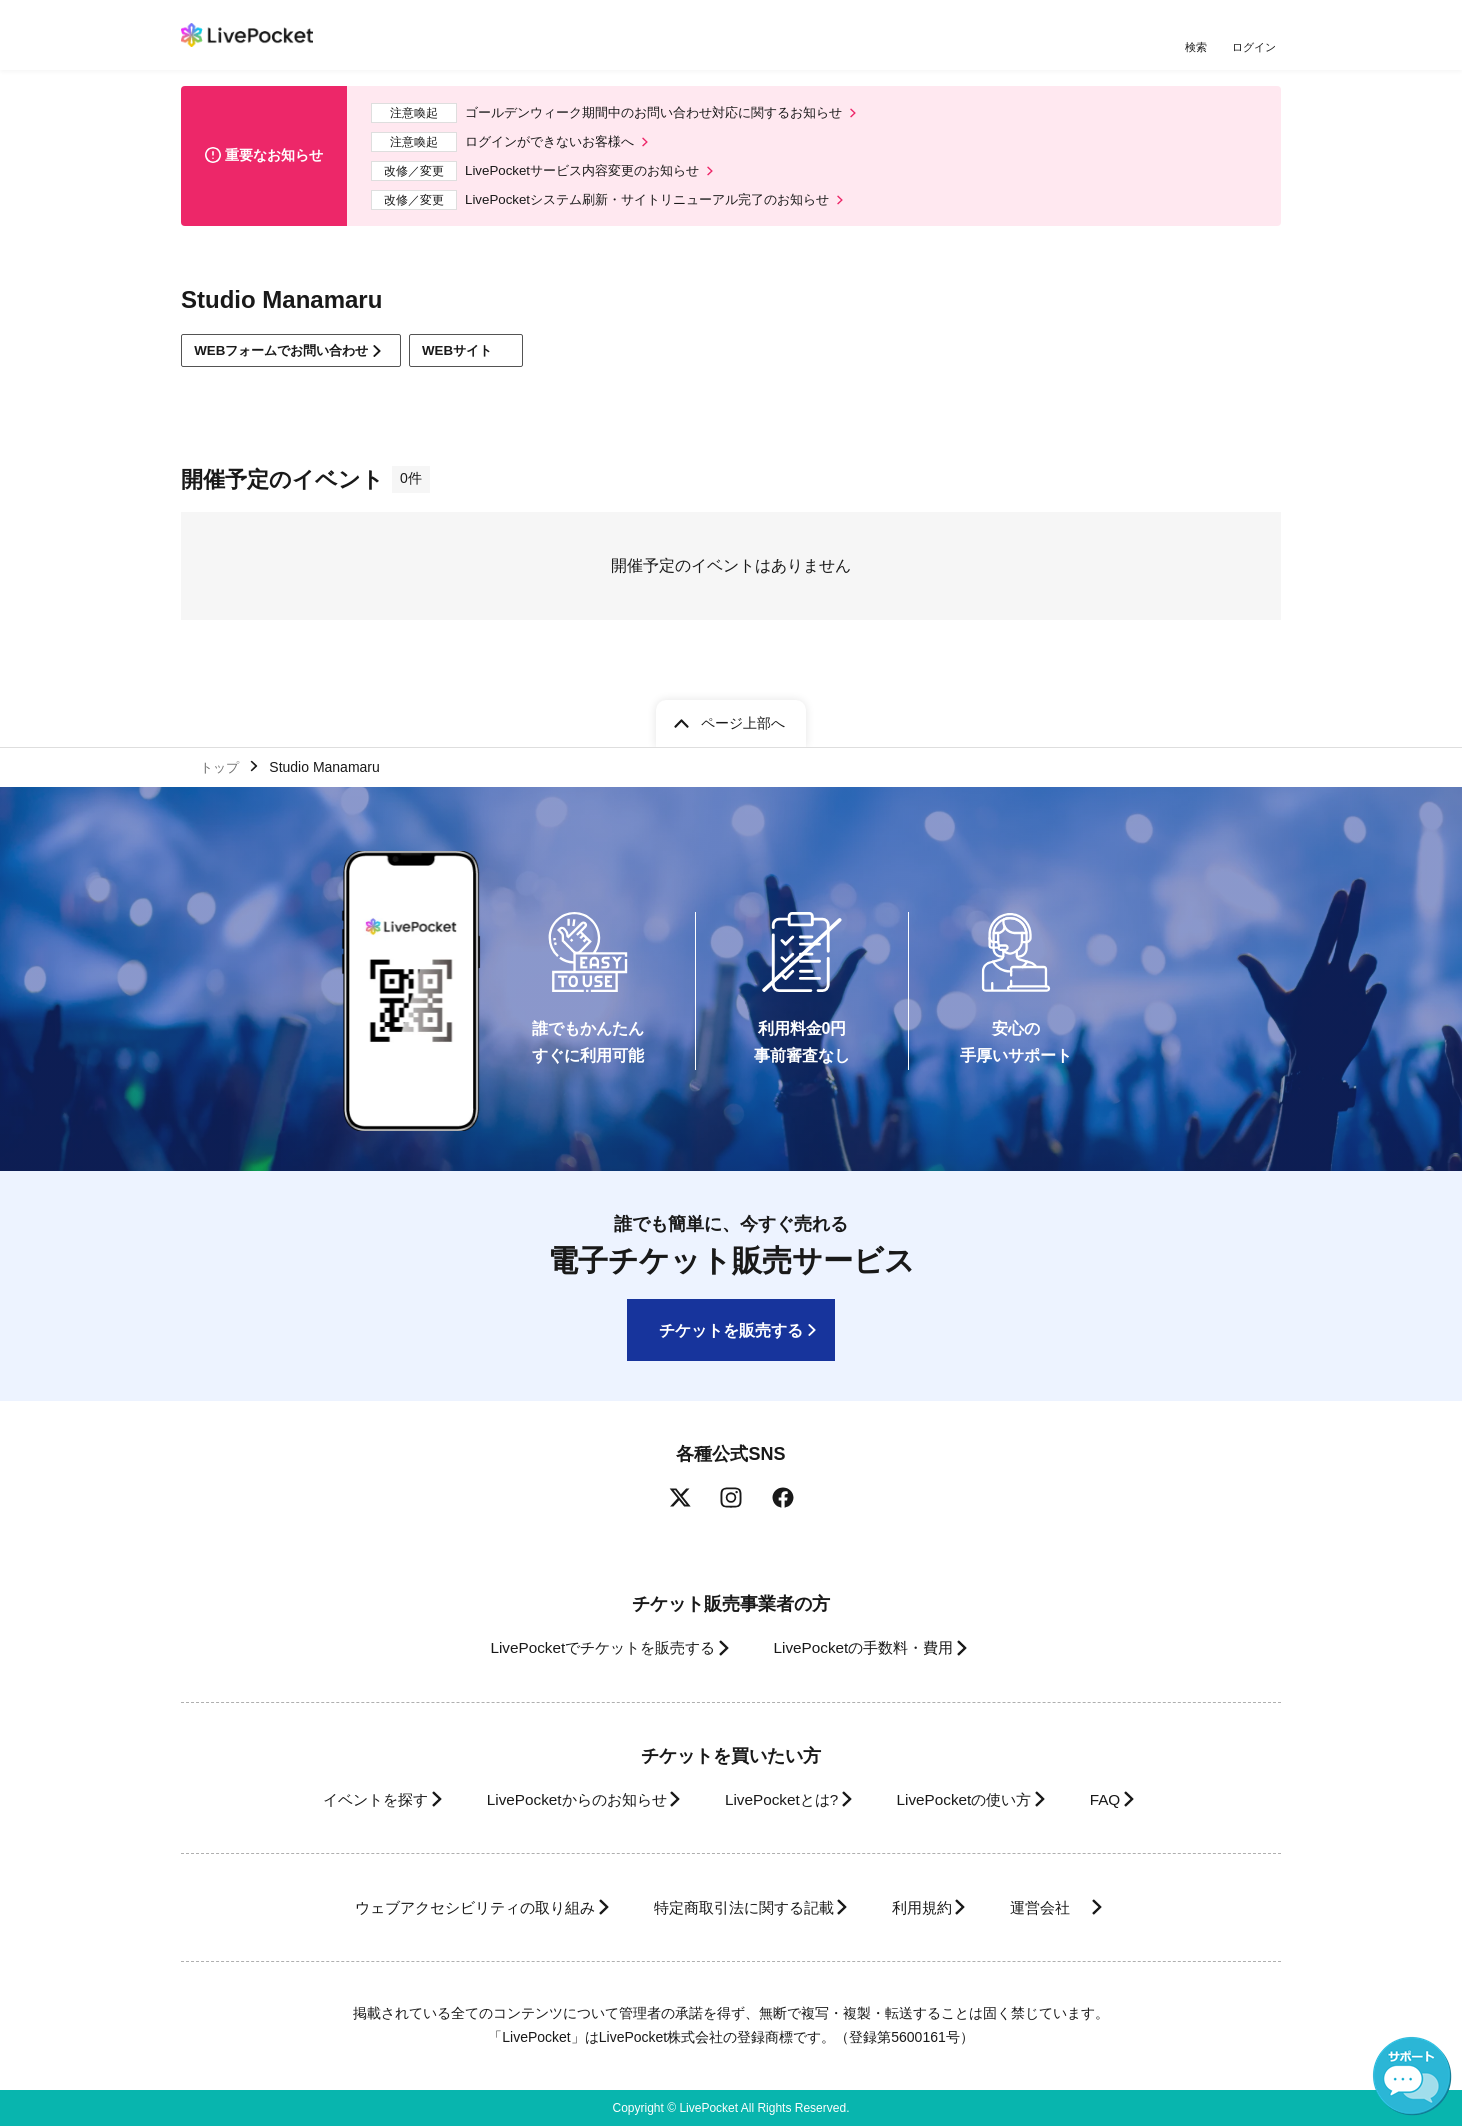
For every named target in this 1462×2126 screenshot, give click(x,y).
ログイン (1256, 47)
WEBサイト (491, 362)
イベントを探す (339, 1799)
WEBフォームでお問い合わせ (290, 362)
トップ (222, 764)
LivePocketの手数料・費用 (870, 1647)
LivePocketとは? (780, 1799)
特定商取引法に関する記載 (737, 1907)
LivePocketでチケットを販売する (588, 1647)
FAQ (1135, 1799)
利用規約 (933, 1907)
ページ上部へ (743, 719)
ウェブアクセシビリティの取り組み (445, 1907)
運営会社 (1075, 1907)
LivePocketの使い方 (980, 1799)
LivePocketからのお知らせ (558, 1799)
